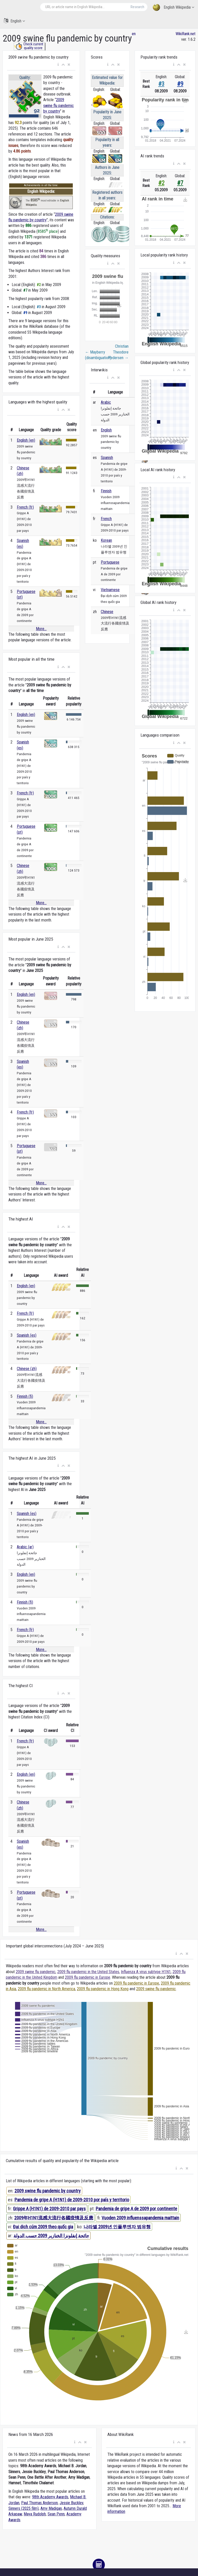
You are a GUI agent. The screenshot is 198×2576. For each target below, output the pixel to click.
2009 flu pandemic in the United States (88, 1971)
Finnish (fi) (25, 1396)
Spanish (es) (26, 1335)
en (134, 33)
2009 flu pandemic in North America (46, 1988)
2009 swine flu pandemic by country (58, 105)
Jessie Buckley (71, 2502)
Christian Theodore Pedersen (118, 352)
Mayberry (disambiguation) (96, 355)
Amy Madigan (51, 2508)
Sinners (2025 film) (23, 2508)
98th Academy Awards (50, 2496)
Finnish (106, 491)
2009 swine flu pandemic (35, 1971)
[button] (58, 65)
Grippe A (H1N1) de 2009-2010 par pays (49, 2208)
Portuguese (110, 562)
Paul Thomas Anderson (39, 2502)
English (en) (26, 440)
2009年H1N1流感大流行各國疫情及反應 (53, 2217)
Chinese (107, 611)
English (14, 20)
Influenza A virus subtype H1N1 (146, 1971)
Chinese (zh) (27, 1368)
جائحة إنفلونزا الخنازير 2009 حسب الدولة (51, 2235)
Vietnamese (110, 589)
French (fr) (25, 507)
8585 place (48, 231)
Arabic (106, 402)
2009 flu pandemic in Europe (87, 1977)
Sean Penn (56, 2514)
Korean (106, 540)
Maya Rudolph (35, 2514)
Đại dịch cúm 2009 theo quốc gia (43, 2226)
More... (41, 628)
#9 (180, 83)
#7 (180, 183)
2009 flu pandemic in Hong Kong (103, 1988)
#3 (161, 83)
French (106, 518)
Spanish (107, 457)
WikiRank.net (185, 33)
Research (137, 7)
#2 (161, 183)
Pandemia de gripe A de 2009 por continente (136, 2208)
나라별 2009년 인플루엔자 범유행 (117, 2226)
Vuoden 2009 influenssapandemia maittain (140, 2217)
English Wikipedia (173, 7)
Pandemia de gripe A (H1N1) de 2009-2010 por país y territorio (72, 2199)
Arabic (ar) (25, 1546)
